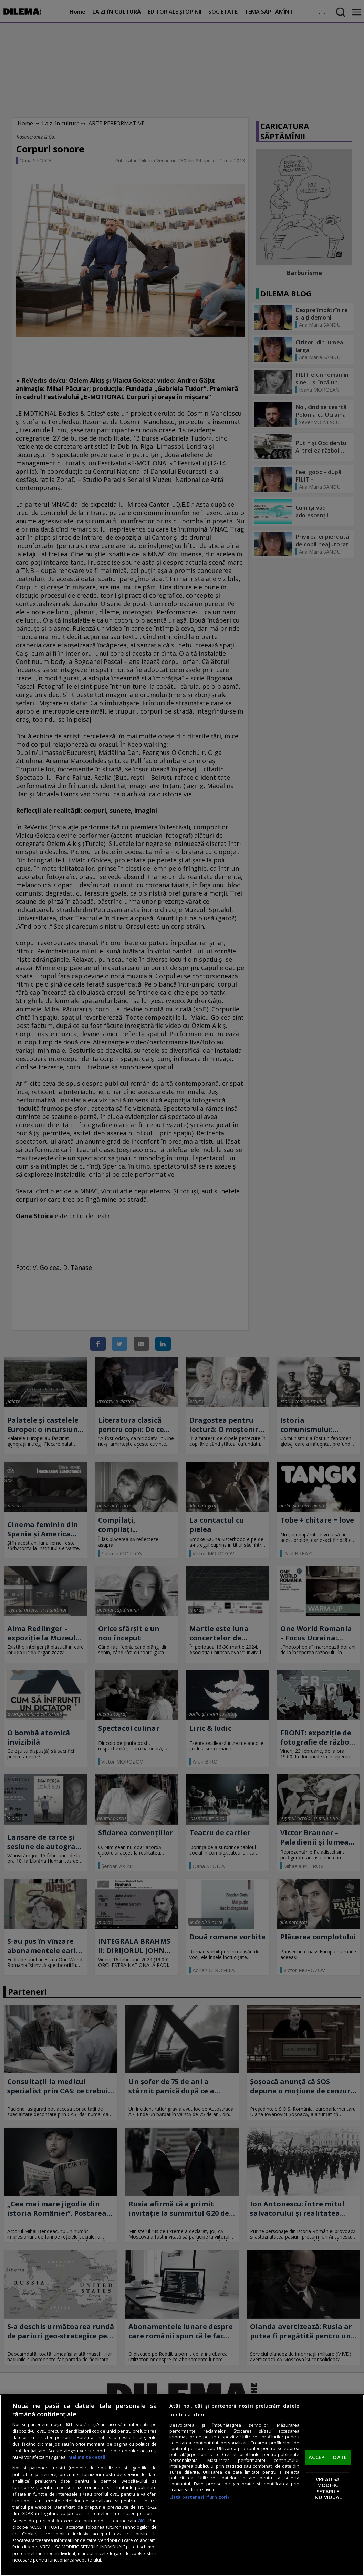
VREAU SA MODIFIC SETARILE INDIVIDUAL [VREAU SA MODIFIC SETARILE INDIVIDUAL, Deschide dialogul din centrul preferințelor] (327, 2488)
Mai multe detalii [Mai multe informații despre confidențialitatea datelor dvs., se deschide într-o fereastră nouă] (87, 2457)
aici (141, 2520)
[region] (182, 2485)
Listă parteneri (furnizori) (199, 2497)
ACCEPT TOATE (328, 2457)
